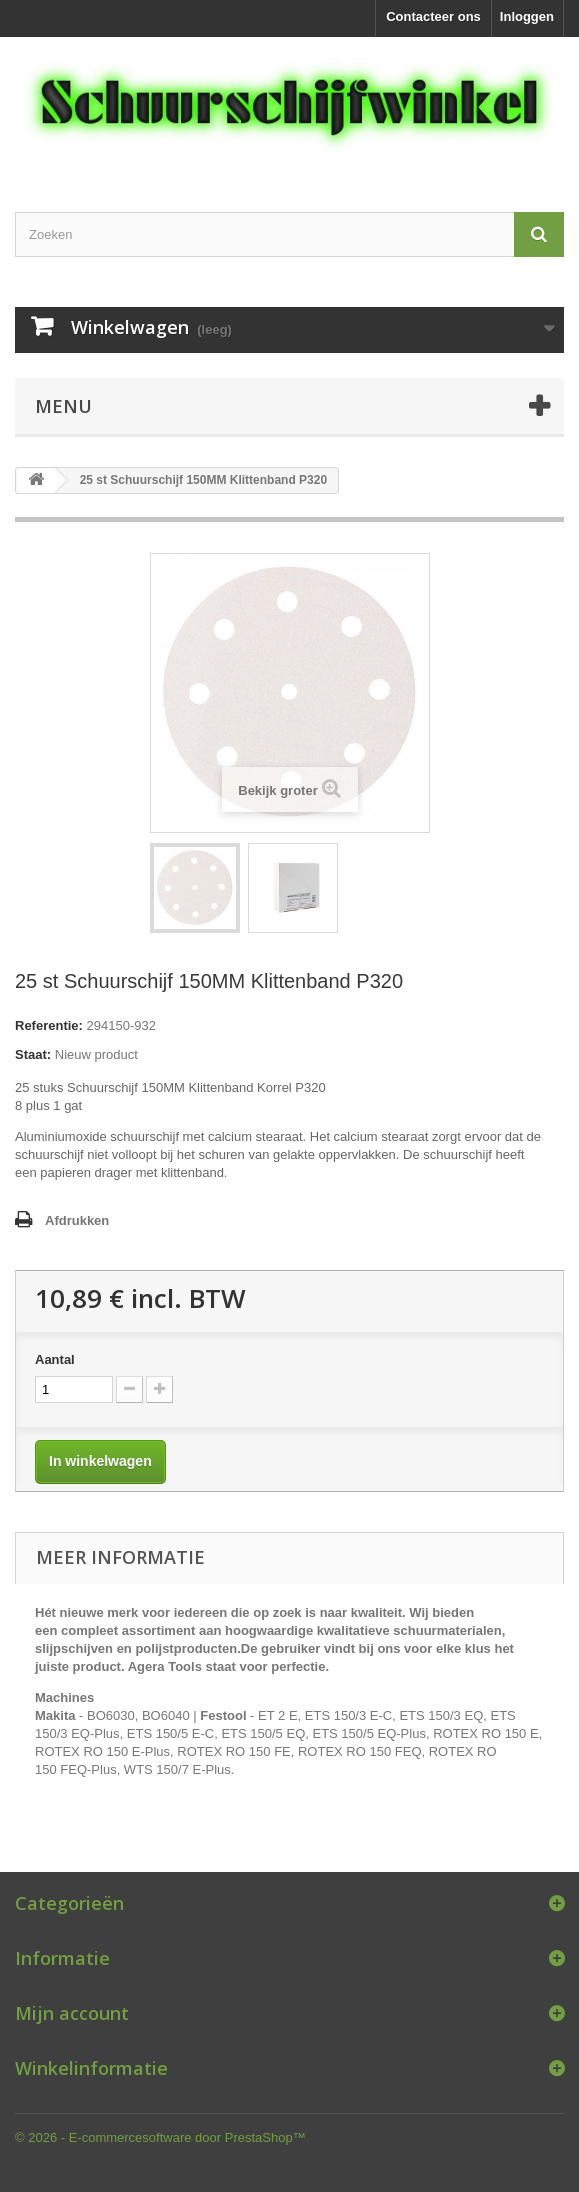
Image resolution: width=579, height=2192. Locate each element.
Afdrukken (77, 1220)
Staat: (33, 1054)
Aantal (55, 1359)
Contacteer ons (433, 16)
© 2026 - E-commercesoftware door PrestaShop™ (160, 2137)
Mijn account (72, 2013)
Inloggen (527, 16)
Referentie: (49, 1025)
